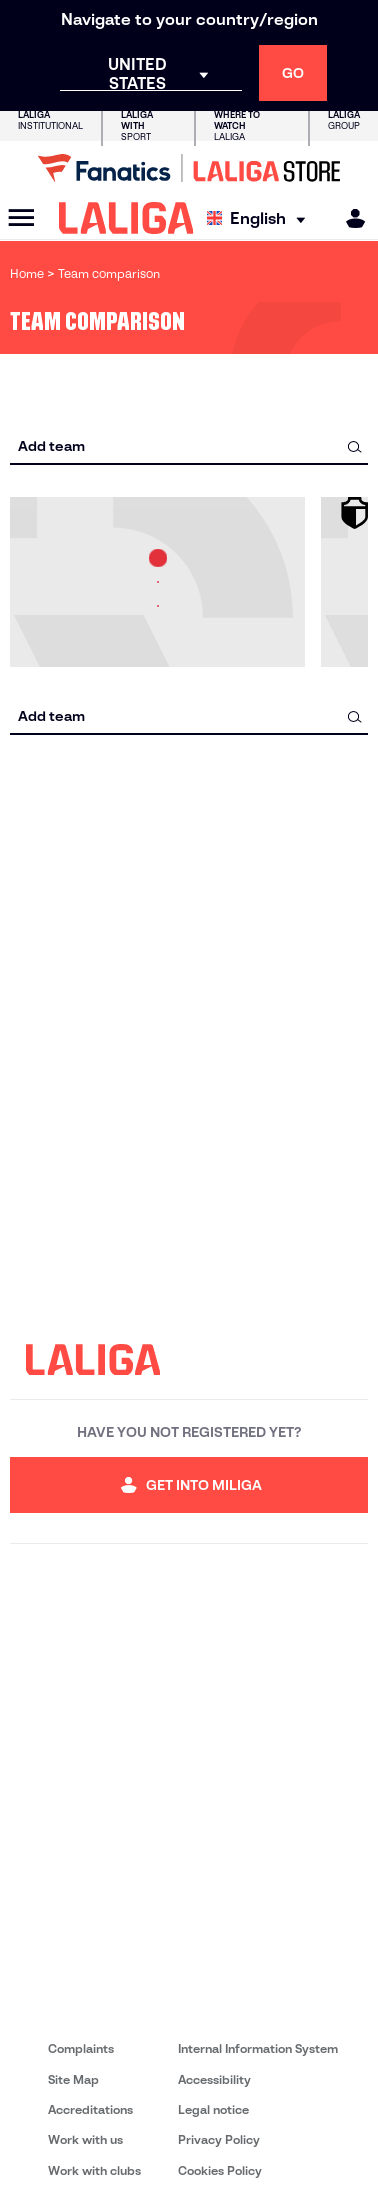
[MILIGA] (349, 218)
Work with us (85, 2139)
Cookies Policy (220, 2170)
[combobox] (189, 446)
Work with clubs (94, 2170)
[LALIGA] (126, 218)
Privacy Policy (219, 2139)
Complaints (81, 2048)
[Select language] (261, 218)
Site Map (73, 2079)
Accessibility (214, 2079)
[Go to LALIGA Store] (189, 168)
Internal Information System (258, 2048)
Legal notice (213, 2109)
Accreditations (90, 2109)
